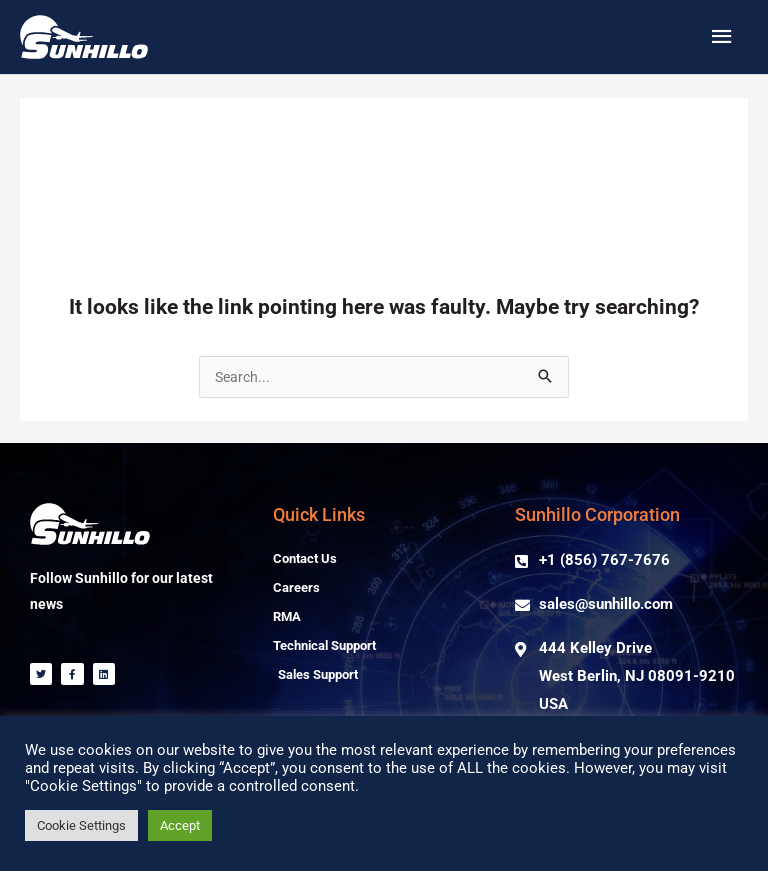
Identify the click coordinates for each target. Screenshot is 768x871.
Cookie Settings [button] (81, 825)
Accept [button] (180, 825)
